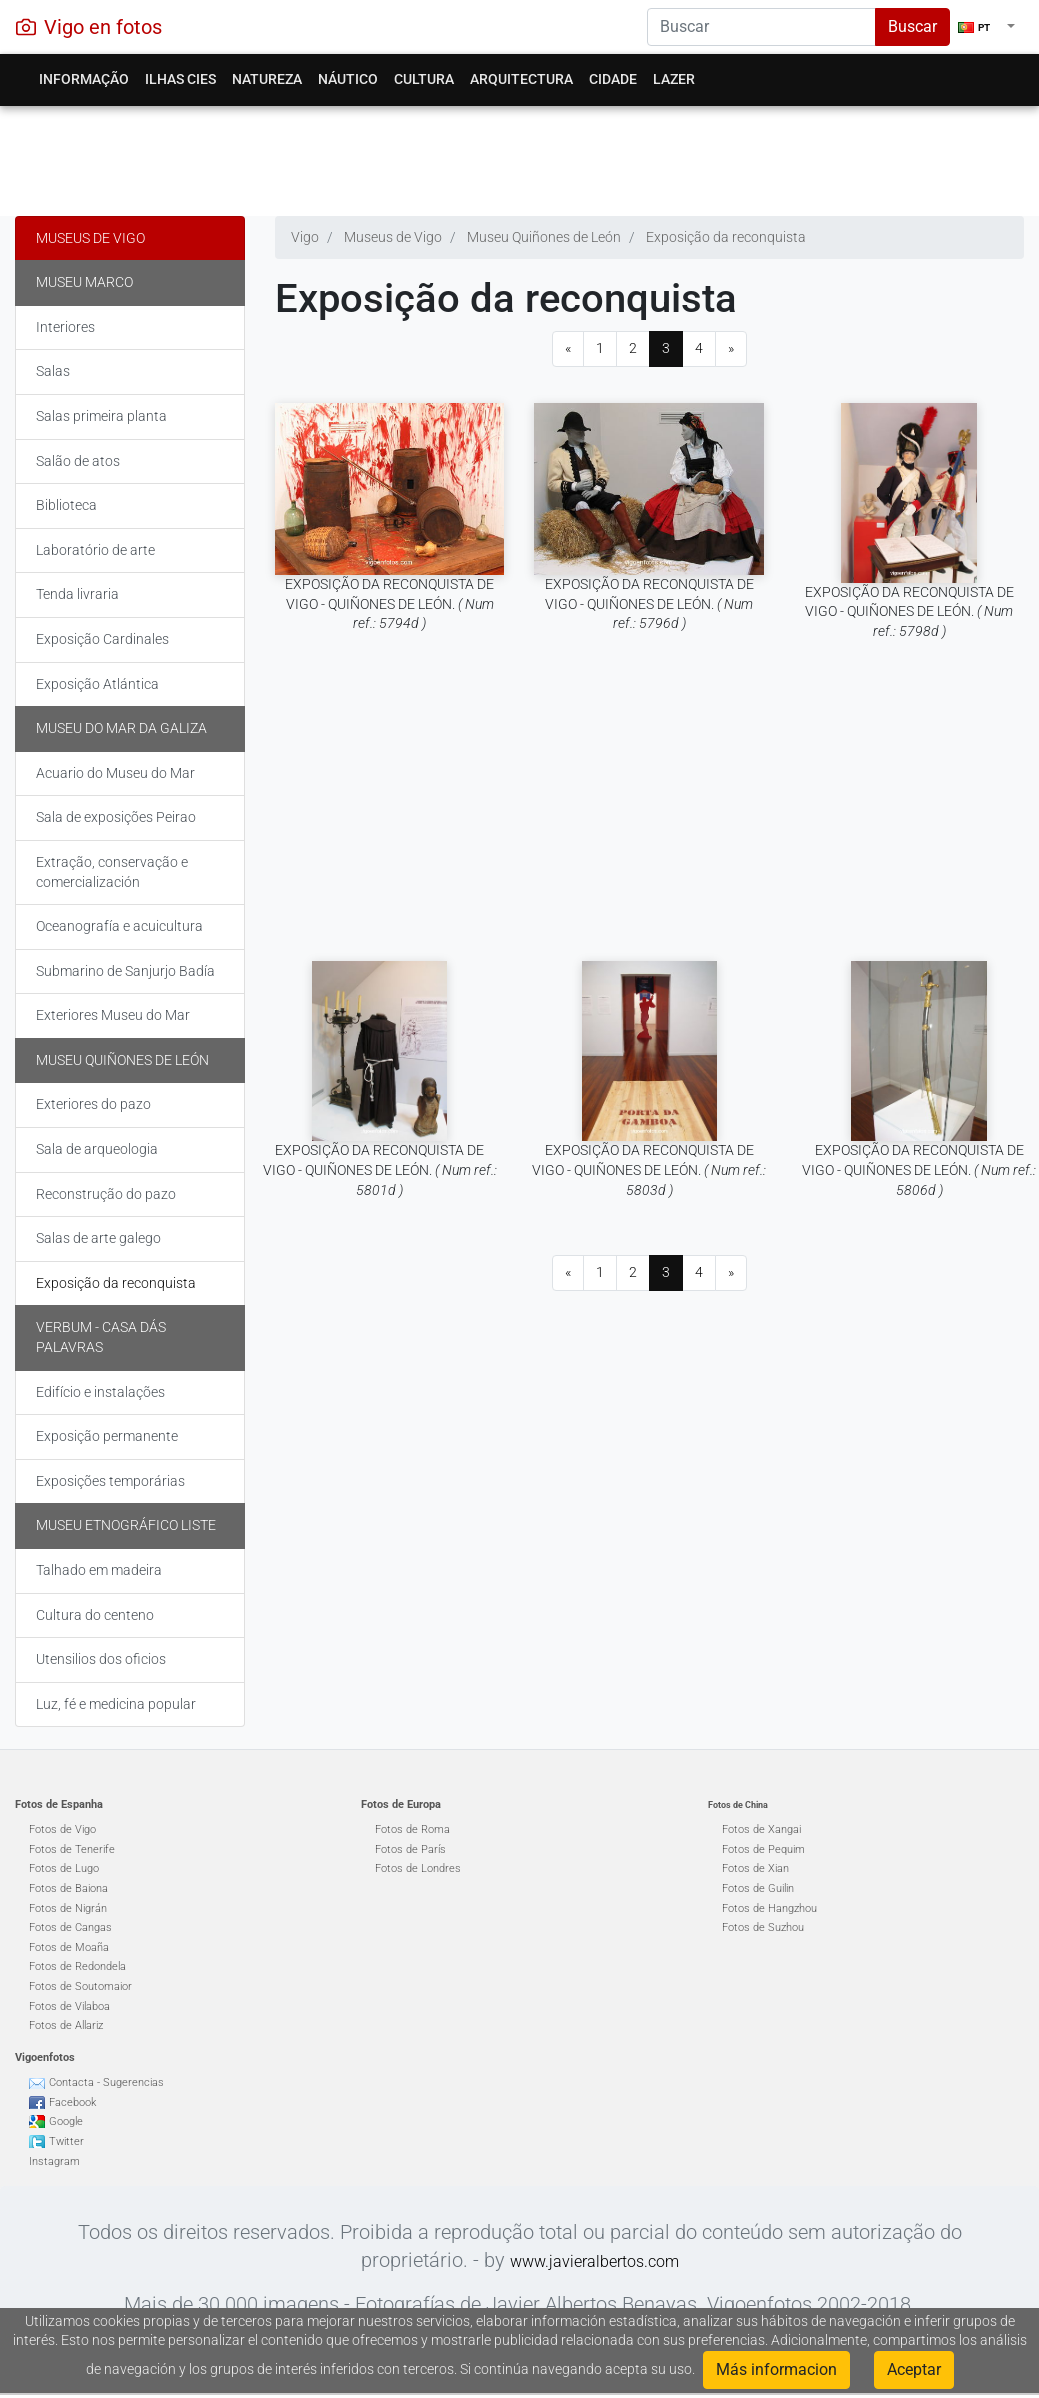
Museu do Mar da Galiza (121, 728)
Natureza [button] (267, 79)
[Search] (761, 27)
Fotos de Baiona (68, 1888)
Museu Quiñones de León (122, 1060)
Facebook (72, 2102)
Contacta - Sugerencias (106, 2082)
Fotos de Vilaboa (69, 2006)
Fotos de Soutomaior (80, 1986)
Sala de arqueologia (97, 1149)
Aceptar (914, 2369)
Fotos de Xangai (761, 1829)
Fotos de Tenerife (72, 1849)
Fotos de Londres (418, 1868)
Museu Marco (84, 282)
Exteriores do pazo (93, 1104)
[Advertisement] (512, 156)
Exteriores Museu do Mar (113, 1015)
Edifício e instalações (100, 1392)
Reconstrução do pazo (106, 1194)
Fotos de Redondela (77, 1966)
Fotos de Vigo (62, 1829)
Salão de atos (78, 461)
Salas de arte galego (98, 1238)
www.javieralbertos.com (594, 2261)
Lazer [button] (674, 79)
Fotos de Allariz (66, 2025)
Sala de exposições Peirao (116, 817)
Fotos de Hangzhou (769, 1908)
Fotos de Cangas (70, 1927)
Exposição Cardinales (102, 639)
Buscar (912, 26)
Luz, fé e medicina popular (116, 1704)
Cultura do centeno (95, 1615)
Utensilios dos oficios (101, 1659)
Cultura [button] (424, 79)
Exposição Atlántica (97, 684)
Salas (53, 371)
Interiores (65, 327)
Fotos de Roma (412, 1829)
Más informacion (776, 2369)
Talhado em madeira (99, 1570)
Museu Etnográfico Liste (126, 1525)
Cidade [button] (613, 79)
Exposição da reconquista (116, 1283)
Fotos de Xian (755, 1868)
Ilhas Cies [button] (180, 79)
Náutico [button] (348, 79)
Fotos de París (410, 1849)
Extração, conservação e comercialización (112, 872)
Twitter (66, 2141)
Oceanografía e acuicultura (119, 926)
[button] (986, 27)
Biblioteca (66, 505)
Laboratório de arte (95, 550)
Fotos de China (738, 1805)
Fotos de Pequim (763, 1849)
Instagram (54, 2161)
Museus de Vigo (90, 238)
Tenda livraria (77, 594)
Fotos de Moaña (69, 1947)
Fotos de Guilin (758, 1888)
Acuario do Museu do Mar (115, 773)
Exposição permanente (107, 1436)
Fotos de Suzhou (763, 1927)
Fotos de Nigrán (68, 1908)
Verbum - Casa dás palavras (101, 1337)
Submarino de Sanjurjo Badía (125, 971)
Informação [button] (84, 79)
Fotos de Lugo (64, 1868)
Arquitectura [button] (521, 79)
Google (66, 2121)
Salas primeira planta (101, 416)
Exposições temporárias (110, 1481)
